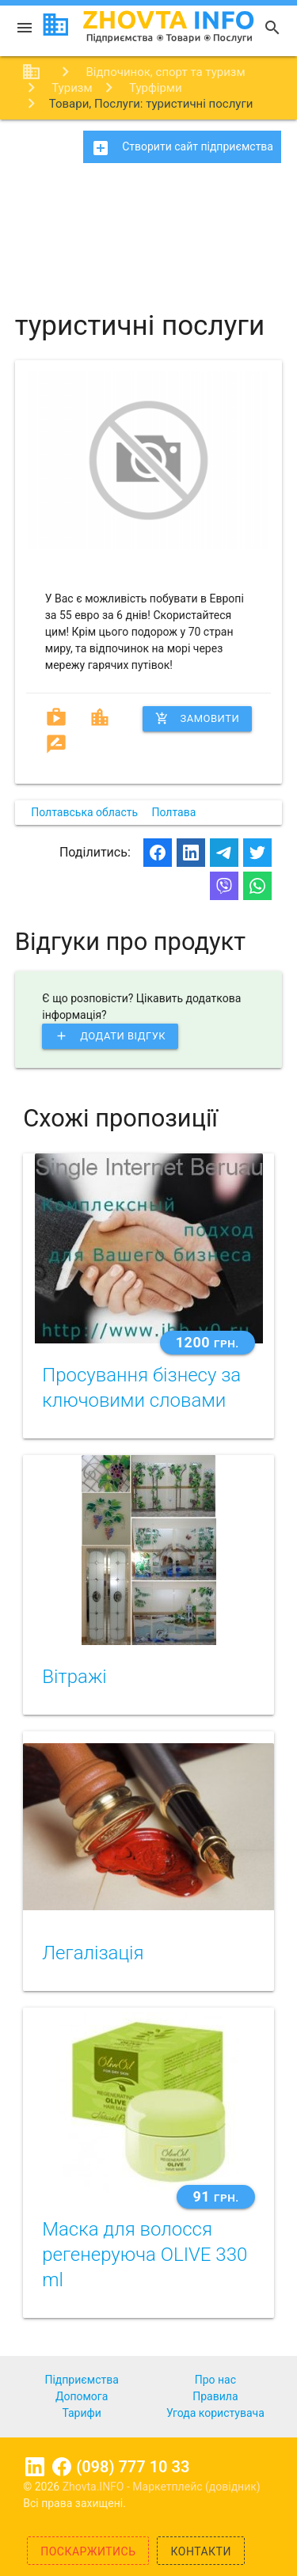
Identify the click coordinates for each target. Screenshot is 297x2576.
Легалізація (92, 1953)
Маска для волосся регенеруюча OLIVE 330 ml (144, 2254)
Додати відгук (110, 1036)
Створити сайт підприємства (182, 148)
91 (215, 2196)
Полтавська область (84, 812)
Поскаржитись (87, 2551)
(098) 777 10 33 (132, 2466)
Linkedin (34, 2466)
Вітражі (74, 1677)
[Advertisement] (148, 229)
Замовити (197, 718)
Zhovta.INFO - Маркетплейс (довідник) (162, 2486)
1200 (207, 1342)
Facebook (61, 2466)
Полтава (174, 812)
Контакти (200, 2551)
